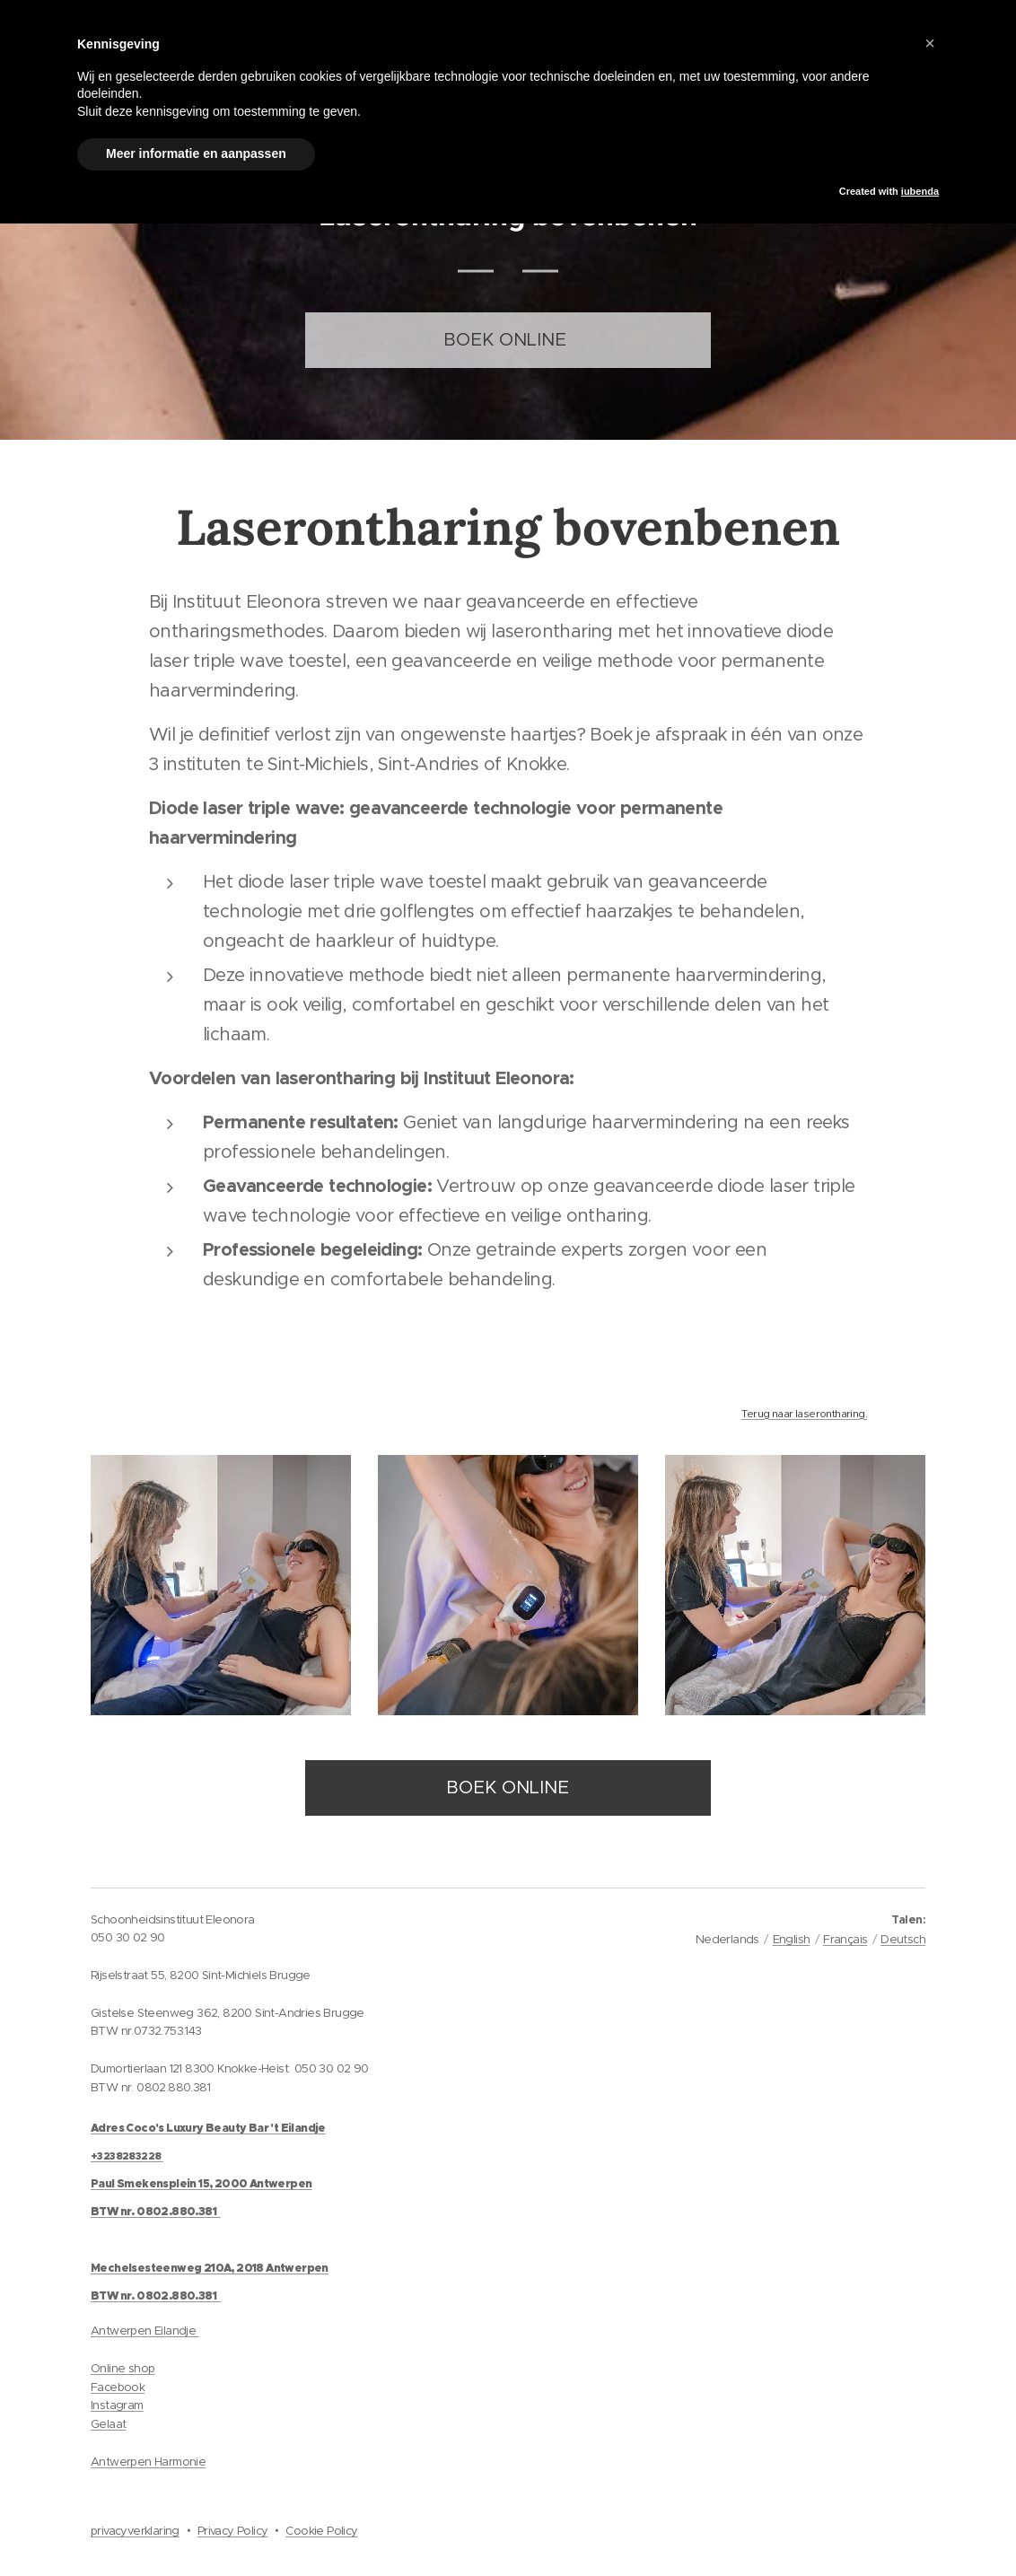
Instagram (117, 2405)
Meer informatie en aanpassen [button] (196, 153)
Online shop (122, 2368)
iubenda (920, 191)
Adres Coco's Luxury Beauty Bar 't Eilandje (208, 2128)
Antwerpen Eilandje (145, 2330)
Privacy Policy (232, 2530)
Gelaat (108, 2423)
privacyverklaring (135, 2530)
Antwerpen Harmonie (148, 2461)
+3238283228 (126, 2156)
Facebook (118, 2387)
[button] (929, 43)
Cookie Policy (321, 2530)
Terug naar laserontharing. (804, 1413)
